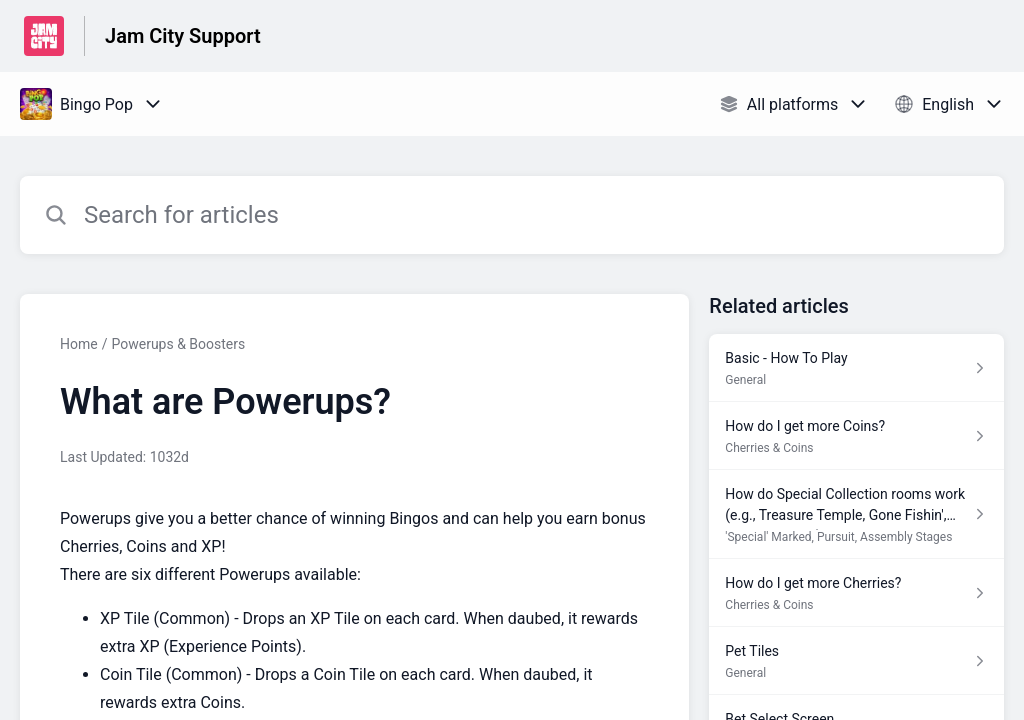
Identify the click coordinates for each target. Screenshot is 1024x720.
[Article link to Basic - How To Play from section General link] (856, 368)
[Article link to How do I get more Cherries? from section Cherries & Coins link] (856, 593)
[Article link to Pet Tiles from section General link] (856, 661)
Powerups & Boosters (178, 344)
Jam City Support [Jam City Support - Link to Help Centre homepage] (183, 36)
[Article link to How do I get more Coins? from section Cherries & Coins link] (856, 436)
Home (79, 344)
